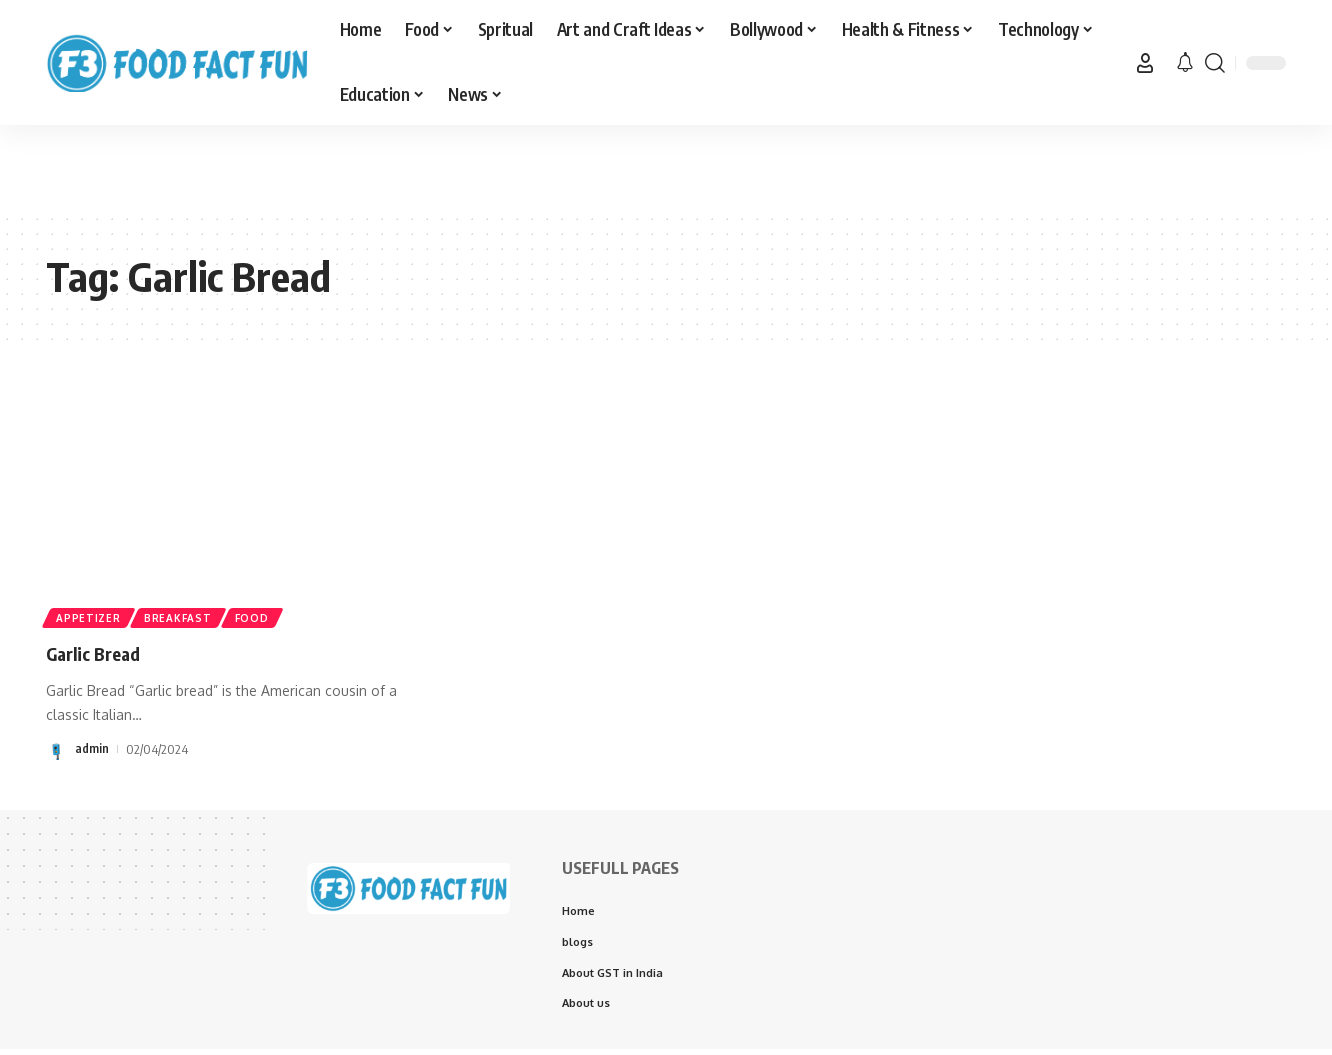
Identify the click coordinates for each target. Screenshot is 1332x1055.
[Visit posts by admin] (57, 749)
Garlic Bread (103, 652)
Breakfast (182, 616)
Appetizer (90, 616)
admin (92, 749)
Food (261, 616)
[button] (1145, 63)
